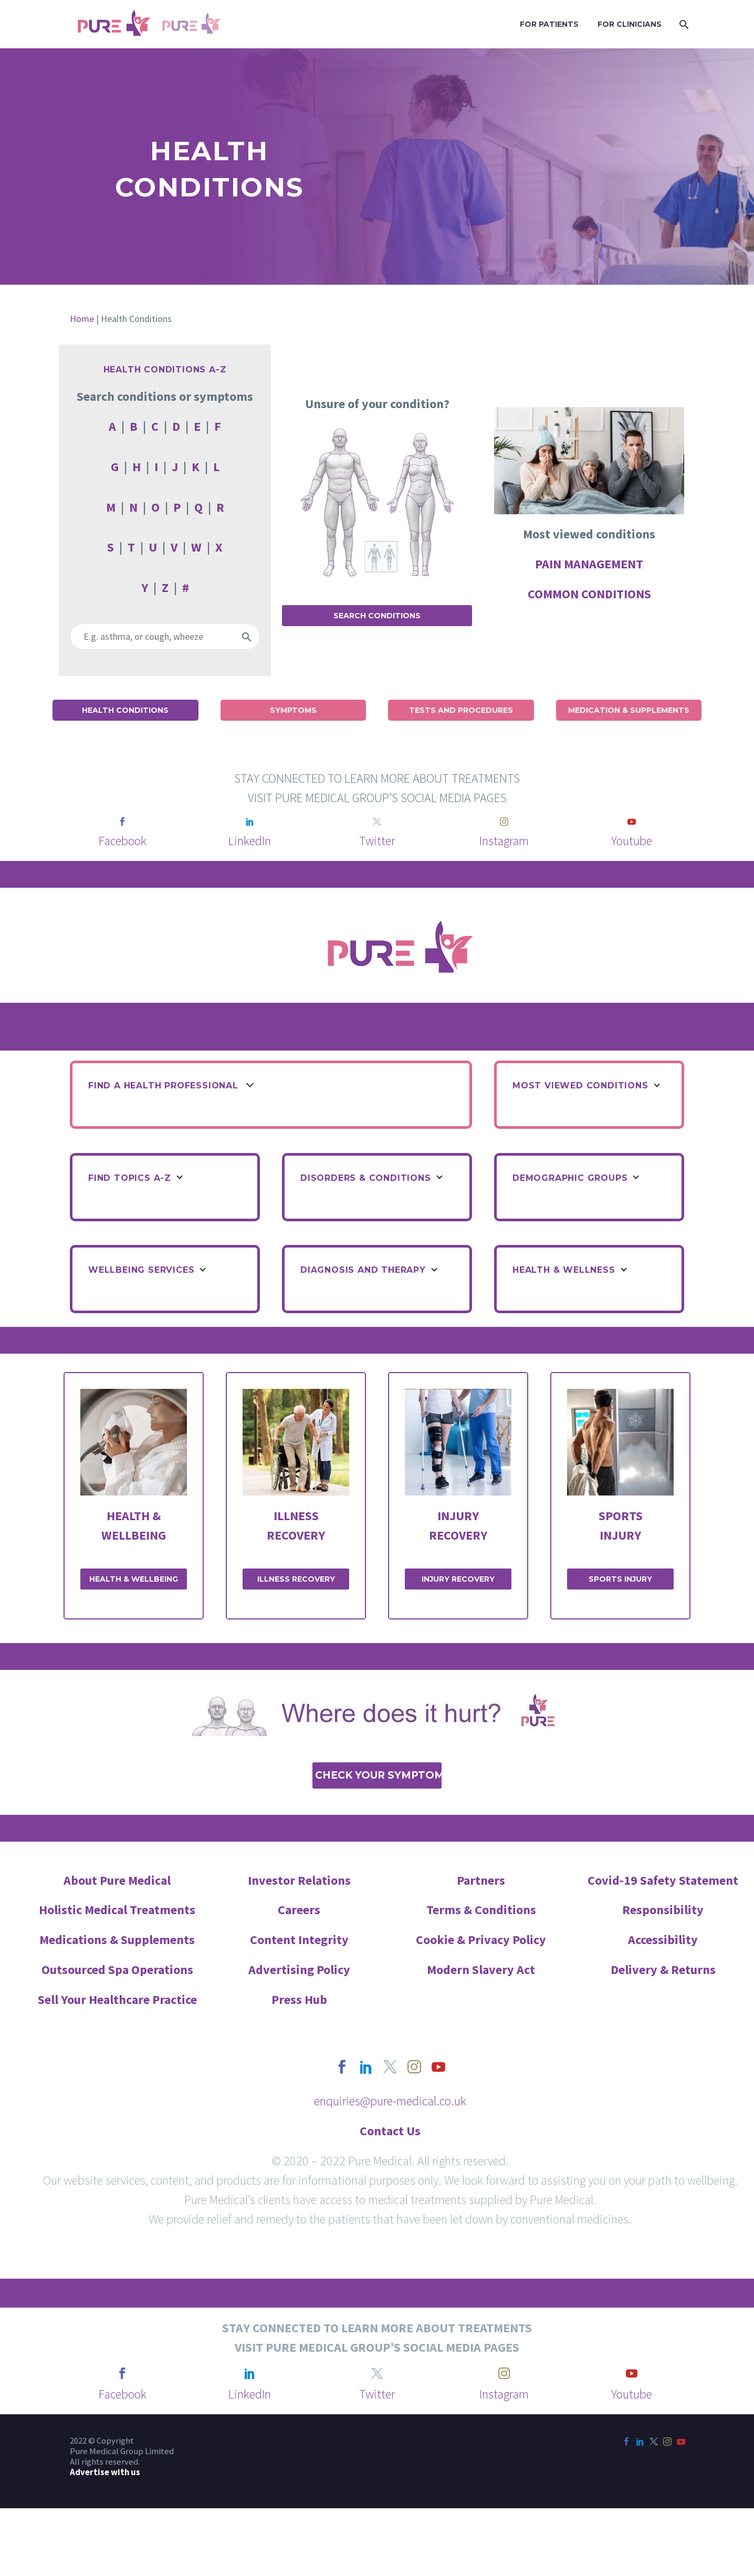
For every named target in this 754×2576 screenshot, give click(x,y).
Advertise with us (105, 2472)
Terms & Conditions (481, 1910)
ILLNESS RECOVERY (296, 1579)
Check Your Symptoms (378, 1775)
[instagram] (504, 821)
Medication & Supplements (628, 710)
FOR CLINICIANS (630, 24)
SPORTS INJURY (620, 1579)
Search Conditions (377, 615)
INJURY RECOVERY (458, 1579)
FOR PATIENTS (549, 24)
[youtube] (631, 821)
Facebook (122, 841)
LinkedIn (249, 841)
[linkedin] (250, 821)
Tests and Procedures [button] (461, 710)
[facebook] (122, 821)
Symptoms (293, 710)
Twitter (377, 841)
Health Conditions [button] (125, 710)
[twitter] (377, 821)
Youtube (631, 841)
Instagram (504, 841)
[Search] (683, 24)
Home (82, 319)
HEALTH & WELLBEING (133, 1579)
